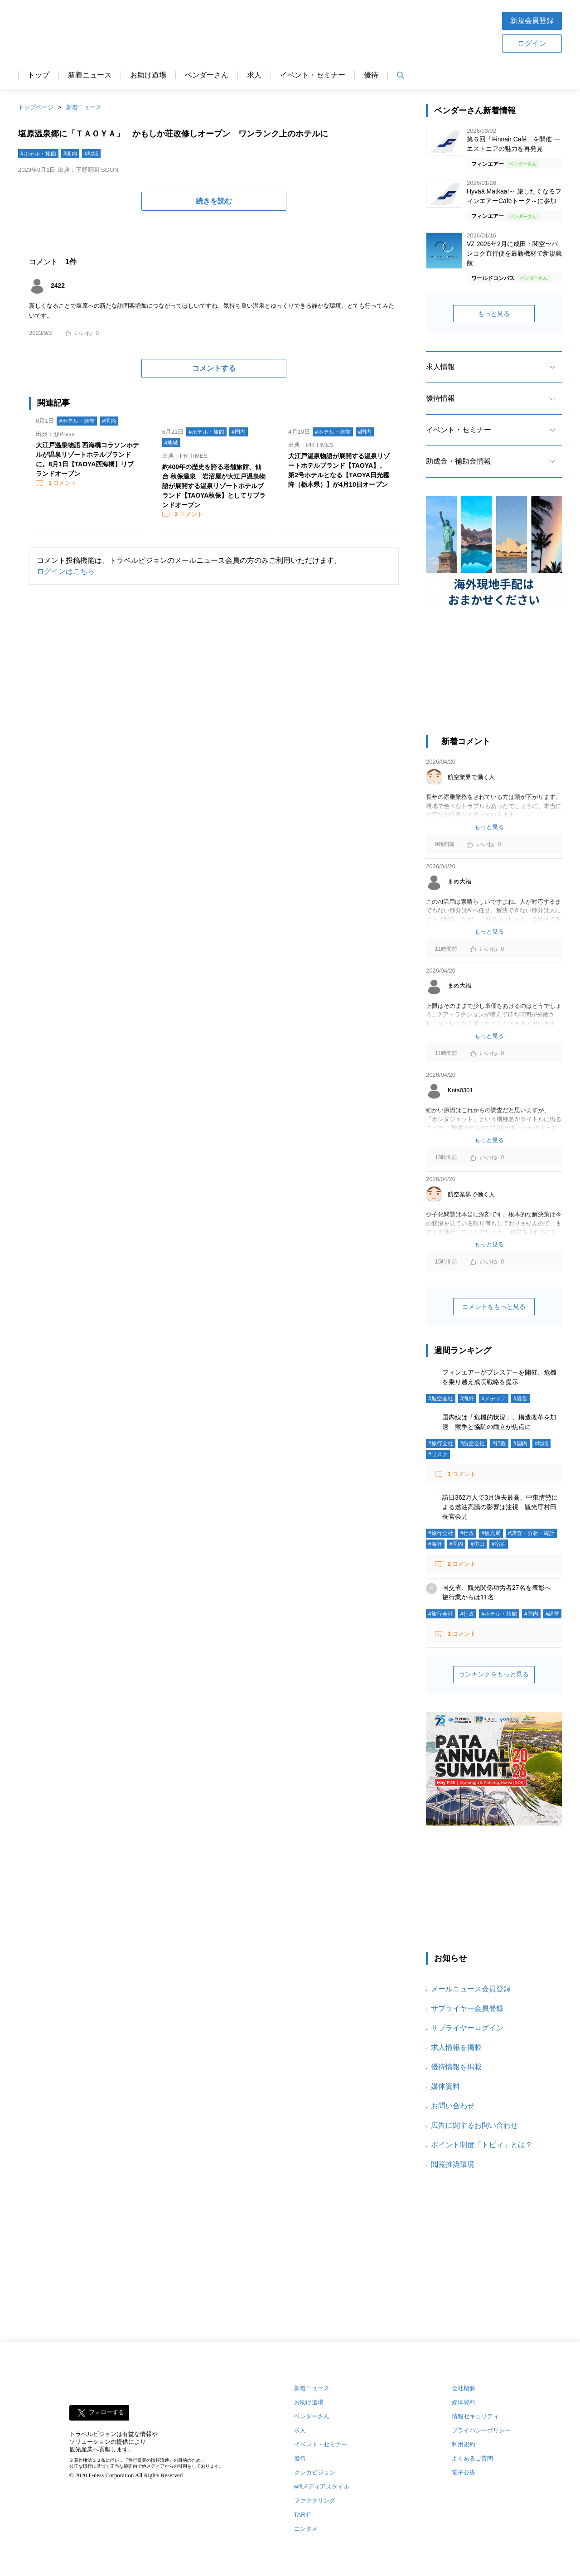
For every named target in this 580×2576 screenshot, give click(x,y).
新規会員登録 (532, 20)
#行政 (499, 1443)
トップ (38, 75)
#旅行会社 (440, 1443)
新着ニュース (89, 75)
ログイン (531, 43)
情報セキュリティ (475, 2416)
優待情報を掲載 (456, 2067)
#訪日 (477, 1544)
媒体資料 (445, 2086)
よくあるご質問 (472, 2458)
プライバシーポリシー (481, 2430)
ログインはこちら (66, 571)
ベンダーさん (206, 75)
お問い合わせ (452, 2106)
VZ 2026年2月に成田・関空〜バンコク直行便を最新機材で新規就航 (514, 253)
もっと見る (494, 313)
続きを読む (214, 201)
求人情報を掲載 (456, 2047)
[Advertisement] (318, 31)
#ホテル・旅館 (38, 153)
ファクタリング (314, 2500)
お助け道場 (148, 75)
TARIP (302, 2514)
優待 (371, 75)
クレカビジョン (314, 2472)
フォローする (106, 2412)
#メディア (493, 1398)
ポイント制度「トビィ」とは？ (481, 2145)
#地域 (91, 153)
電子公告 (463, 2472)
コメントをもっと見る (494, 1306)
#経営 (520, 1398)
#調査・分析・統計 (531, 1533)
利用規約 (463, 2444)
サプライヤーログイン (467, 2028)
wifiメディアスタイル (322, 2486)
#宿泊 (499, 1544)
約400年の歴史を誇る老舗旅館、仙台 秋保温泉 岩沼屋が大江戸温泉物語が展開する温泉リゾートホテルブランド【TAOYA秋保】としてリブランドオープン (214, 485)
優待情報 (440, 398)
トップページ (35, 107)
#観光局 (491, 1533)
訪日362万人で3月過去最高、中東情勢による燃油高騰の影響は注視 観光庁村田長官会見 (500, 1507)
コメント (62, 482)
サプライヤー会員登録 (467, 2008)
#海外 (467, 1398)
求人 (254, 75)
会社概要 (463, 2388)
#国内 (70, 153)
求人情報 (440, 367)
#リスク (438, 1454)
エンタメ (306, 2528)
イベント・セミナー (312, 75)
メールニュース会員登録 (471, 1989)
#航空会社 (440, 1398)
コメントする (214, 368)
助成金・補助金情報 (458, 461)
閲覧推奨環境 (452, 2164)
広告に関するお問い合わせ (474, 2125)
